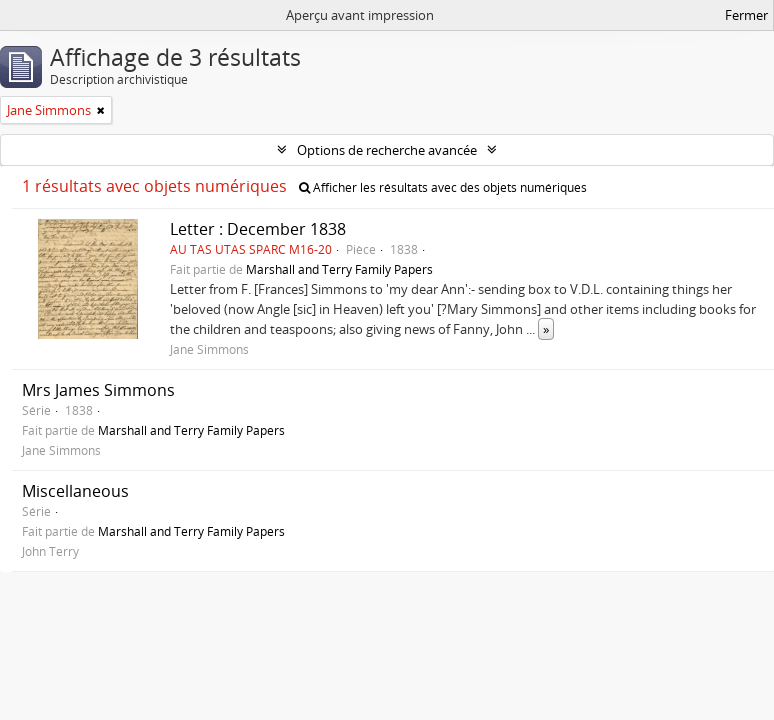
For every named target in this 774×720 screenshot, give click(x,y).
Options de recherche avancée (387, 150)
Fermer (746, 15)
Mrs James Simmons (98, 390)
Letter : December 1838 (258, 229)
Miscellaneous (75, 491)
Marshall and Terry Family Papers (339, 269)
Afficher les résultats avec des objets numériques (443, 187)
